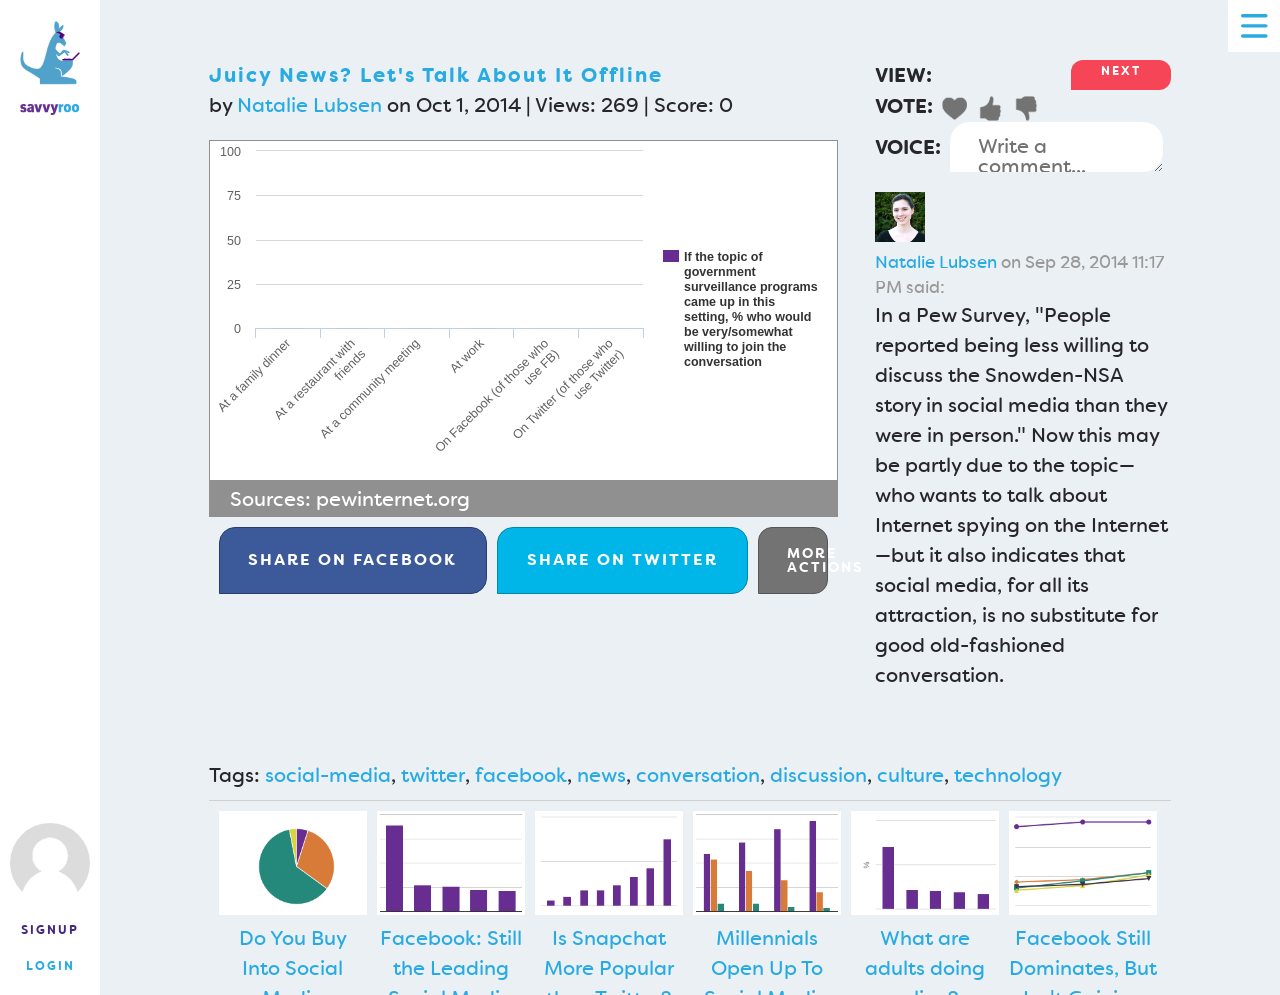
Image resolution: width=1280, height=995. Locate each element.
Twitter (622, 559)
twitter (433, 775)
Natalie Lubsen (309, 105)
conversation (698, 775)
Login (50, 966)
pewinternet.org (393, 499)
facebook (521, 775)
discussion (818, 775)
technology (1008, 775)
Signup (50, 930)
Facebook (352, 559)
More (807, 560)
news (601, 775)
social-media (328, 775)
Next (1121, 71)
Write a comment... (1056, 147)
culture (910, 775)
